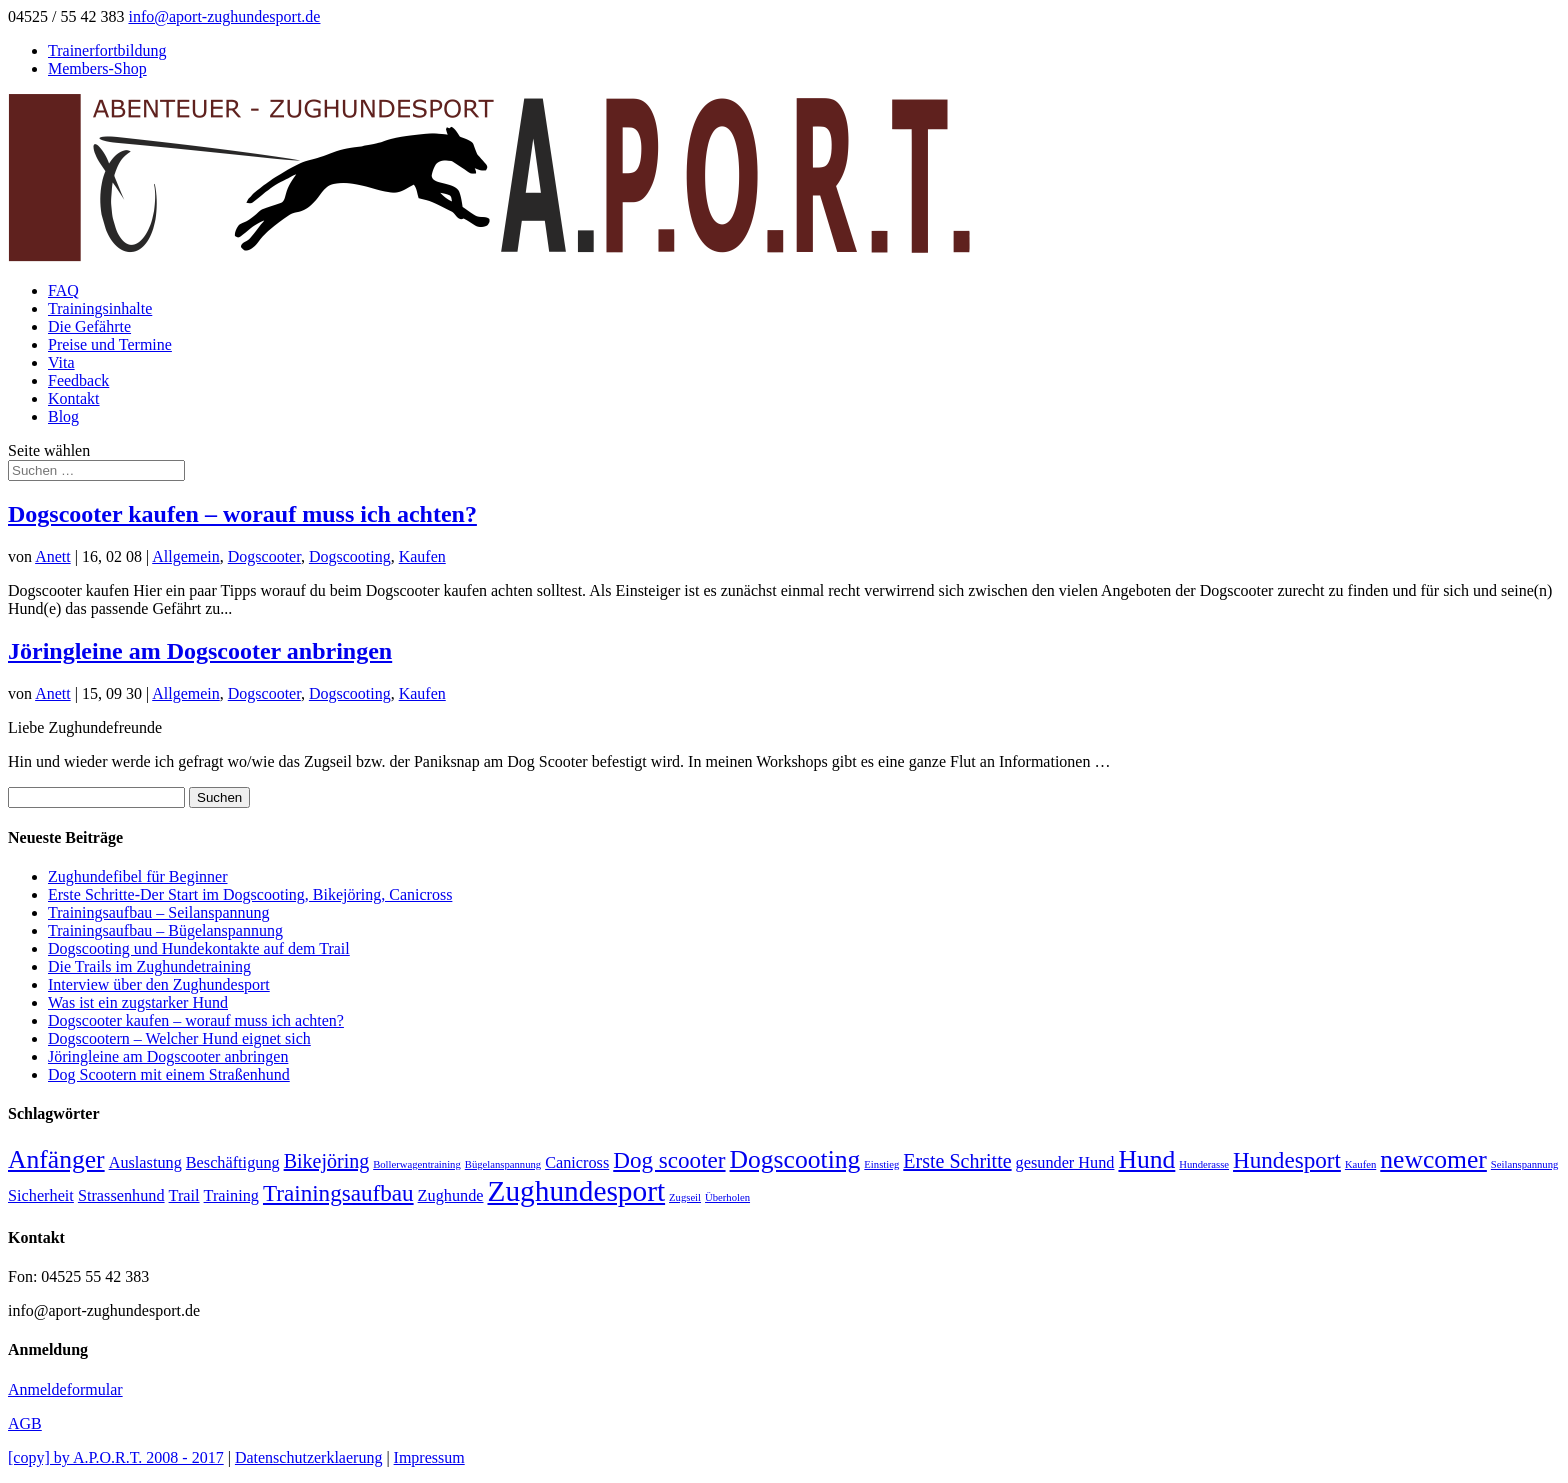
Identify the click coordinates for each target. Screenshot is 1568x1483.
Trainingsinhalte (100, 308)
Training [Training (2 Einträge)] (231, 1196)
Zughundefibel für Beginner (138, 876)
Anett (53, 556)
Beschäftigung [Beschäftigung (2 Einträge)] (233, 1163)
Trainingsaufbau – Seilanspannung (159, 912)
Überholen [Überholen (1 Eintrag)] (727, 1197)
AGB (25, 1423)
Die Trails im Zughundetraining (149, 966)
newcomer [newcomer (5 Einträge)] (1433, 1159)
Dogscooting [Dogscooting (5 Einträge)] (795, 1159)
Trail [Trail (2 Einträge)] (184, 1196)
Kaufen (422, 556)
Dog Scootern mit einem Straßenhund (169, 1074)
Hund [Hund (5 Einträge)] (1146, 1159)
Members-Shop (97, 68)
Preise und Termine (110, 344)
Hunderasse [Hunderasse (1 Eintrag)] (1204, 1164)
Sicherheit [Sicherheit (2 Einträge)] (41, 1196)
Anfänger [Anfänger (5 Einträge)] (56, 1159)
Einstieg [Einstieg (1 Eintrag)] (881, 1164)
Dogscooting (350, 556)
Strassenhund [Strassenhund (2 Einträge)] (121, 1196)
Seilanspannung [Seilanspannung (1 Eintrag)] (1524, 1164)
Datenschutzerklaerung (308, 1457)
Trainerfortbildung (107, 50)
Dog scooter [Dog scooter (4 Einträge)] (669, 1160)
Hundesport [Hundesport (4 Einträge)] (1287, 1160)
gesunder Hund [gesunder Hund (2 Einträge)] (1065, 1163)
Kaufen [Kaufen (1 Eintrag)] (1360, 1164)
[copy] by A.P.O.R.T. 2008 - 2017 (116, 1457)
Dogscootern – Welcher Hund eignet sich (179, 1038)
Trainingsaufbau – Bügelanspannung (165, 930)
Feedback (78, 380)
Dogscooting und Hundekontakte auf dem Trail (199, 948)
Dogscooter (264, 556)
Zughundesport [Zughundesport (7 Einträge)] (577, 1191)
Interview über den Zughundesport (159, 984)
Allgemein (186, 556)
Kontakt (74, 398)
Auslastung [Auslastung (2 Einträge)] (145, 1163)
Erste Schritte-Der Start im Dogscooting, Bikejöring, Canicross (250, 894)
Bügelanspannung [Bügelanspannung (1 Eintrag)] (503, 1164)
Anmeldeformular (65, 1389)
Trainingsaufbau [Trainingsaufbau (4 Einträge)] (338, 1193)
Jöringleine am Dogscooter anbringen (200, 651)
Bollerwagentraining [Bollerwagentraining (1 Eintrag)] (417, 1164)
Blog (63, 416)
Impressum (429, 1457)
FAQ (63, 290)
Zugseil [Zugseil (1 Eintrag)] (685, 1197)
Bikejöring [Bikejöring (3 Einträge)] (327, 1161)
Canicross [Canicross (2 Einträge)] (577, 1163)
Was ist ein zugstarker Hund (138, 1002)
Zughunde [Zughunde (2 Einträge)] (451, 1196)
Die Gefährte (89, 326)
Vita (61, 362)
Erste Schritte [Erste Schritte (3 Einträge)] (957, 1161)
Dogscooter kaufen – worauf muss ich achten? (242, 514)
